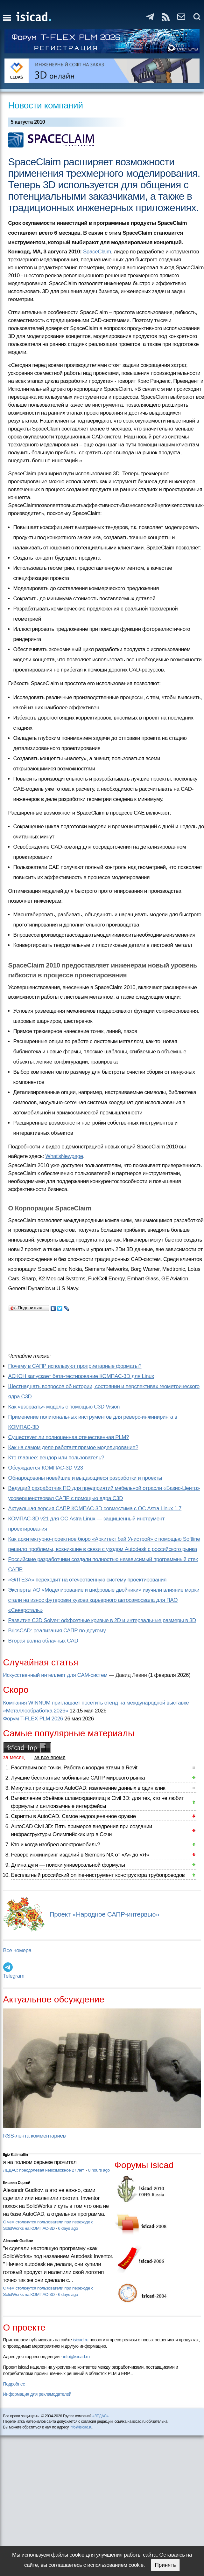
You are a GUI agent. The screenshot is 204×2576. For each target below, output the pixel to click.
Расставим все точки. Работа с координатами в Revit (74, 1768)
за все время (50, 1757)
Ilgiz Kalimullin (15, 2154)
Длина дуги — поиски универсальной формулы (68, 1865)
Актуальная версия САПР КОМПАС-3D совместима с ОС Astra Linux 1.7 (95, 1508)
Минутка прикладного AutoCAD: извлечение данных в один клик (88, 1788)
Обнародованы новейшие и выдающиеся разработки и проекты (85, 1478)
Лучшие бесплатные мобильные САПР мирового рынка (78, 1778)
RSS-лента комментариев (34, 2136)
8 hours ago (99, 2170)
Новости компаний (45, 105)
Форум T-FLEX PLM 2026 (33, 1719)
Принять (165, 2565)
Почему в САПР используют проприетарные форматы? (75, 1366)
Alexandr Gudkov (18, 2241)
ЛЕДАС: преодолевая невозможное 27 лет (44, 2170)
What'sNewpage (64, 1156)
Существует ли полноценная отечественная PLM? (68, 1437)
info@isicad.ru (76, 2356)
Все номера (17, 1950)
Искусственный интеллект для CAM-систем (55, 1675)
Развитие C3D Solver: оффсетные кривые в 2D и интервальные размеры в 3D (102, 1620)
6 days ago (68, 2228)
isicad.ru (80, 2339)
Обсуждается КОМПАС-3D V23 (45, 1468)
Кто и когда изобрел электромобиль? (55, 1845)
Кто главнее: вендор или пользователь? (56, 1458)
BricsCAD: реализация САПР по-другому (57, 1631)
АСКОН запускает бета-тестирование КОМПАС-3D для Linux (81, 1376)
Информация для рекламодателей (37, 2394)
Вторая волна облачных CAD (43, 1641)
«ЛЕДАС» (100, 2416)
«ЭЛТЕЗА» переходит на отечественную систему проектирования (87, 1580)
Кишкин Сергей (17, 2182)
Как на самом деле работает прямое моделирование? (73, 1447)
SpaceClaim (97, 252)
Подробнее (14, 2384)
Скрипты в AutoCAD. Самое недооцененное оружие (73, 1816)
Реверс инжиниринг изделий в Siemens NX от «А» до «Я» (80, 1855)
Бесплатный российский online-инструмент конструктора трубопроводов (98, 1875)
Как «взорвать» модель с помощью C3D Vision (64, 1407)
